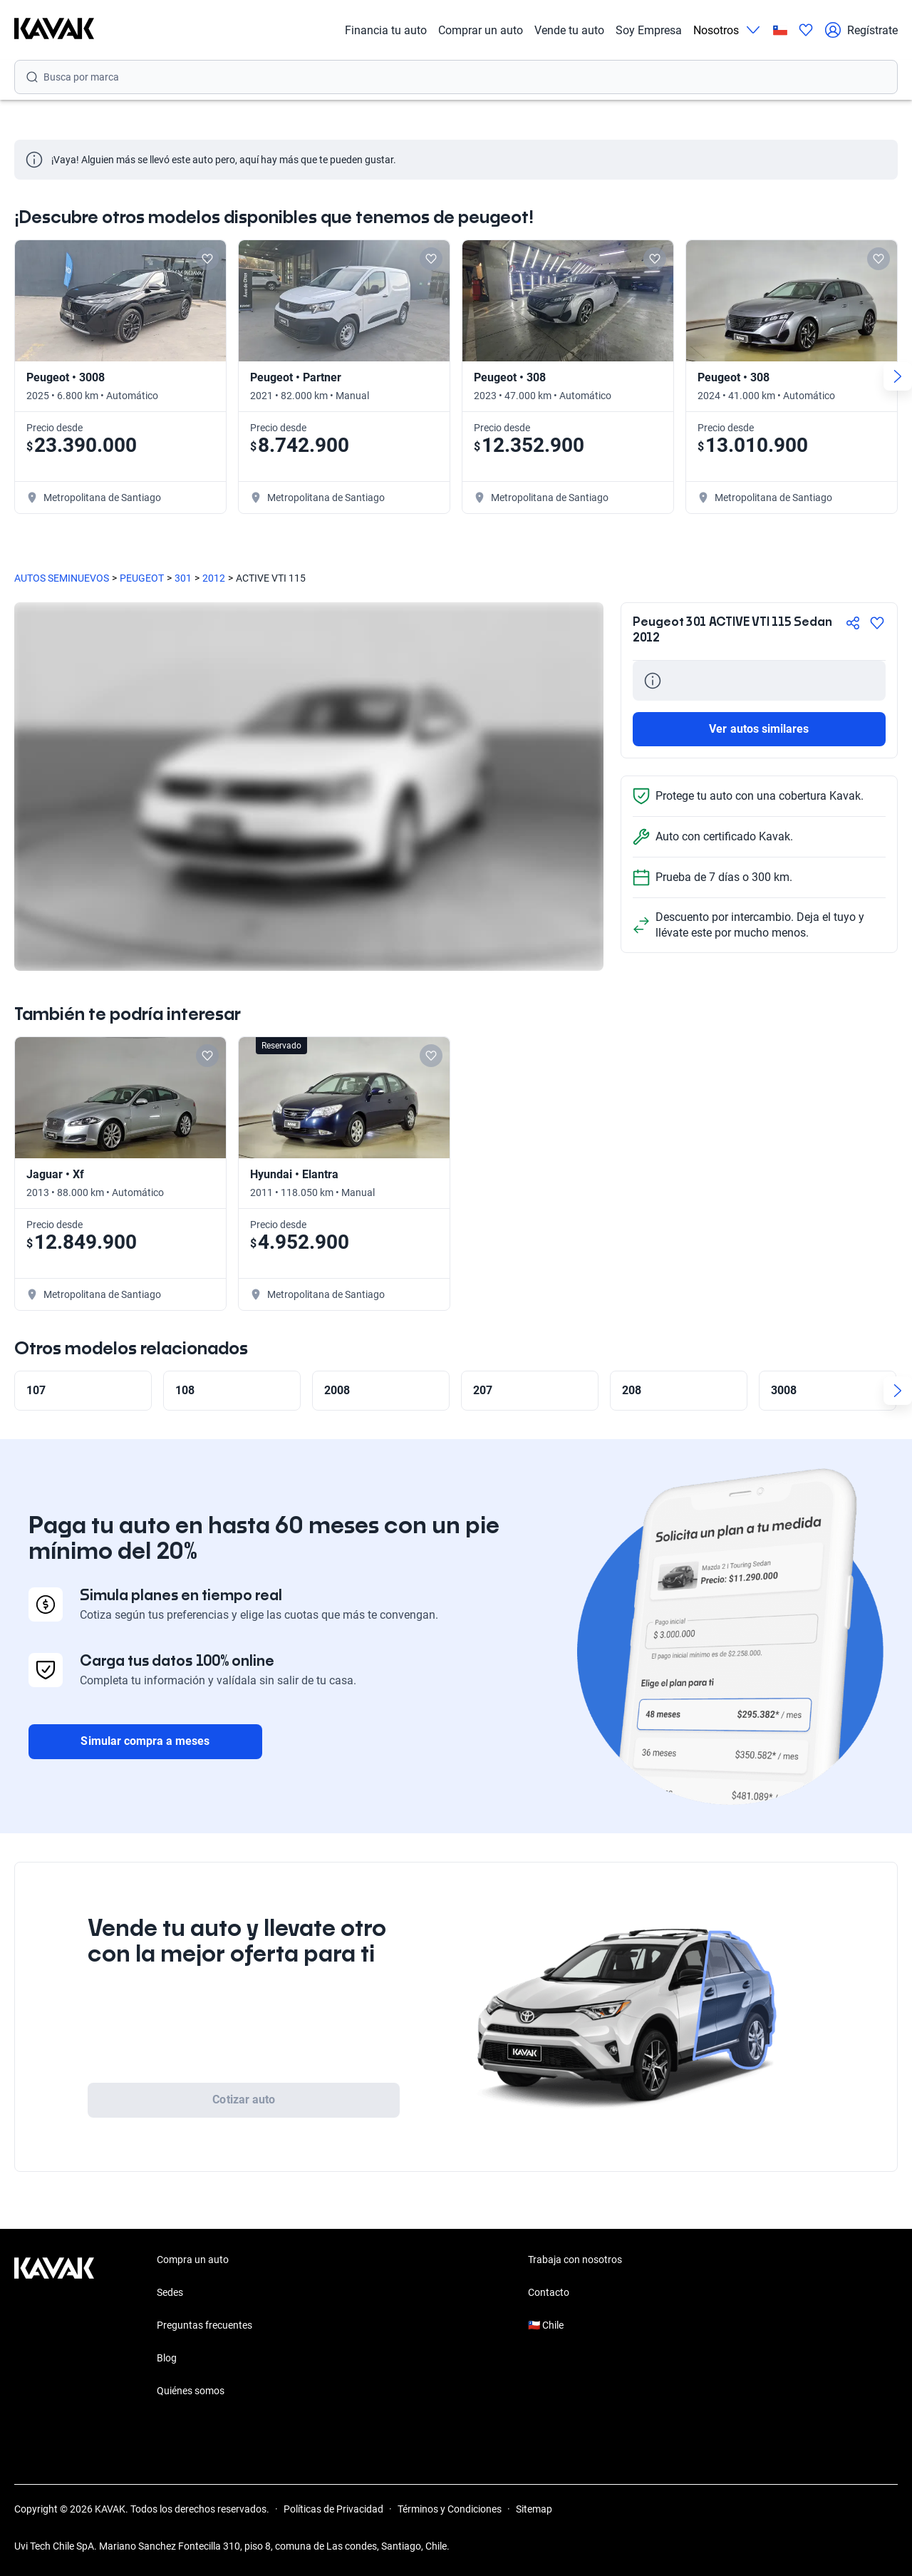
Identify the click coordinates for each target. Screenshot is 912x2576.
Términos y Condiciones (450, 2509)
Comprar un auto (480, 30)
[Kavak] (54, 30)
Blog (167, 2358)
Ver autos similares (759, 729)
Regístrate (861, 29)
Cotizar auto (243, 2099)
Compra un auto (193, 2259)
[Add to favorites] (207, 258)
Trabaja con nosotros (575, 2259)
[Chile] (780, 30)
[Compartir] (852, 623)
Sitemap (534, 2509)
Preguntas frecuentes (204, 2325)
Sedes (170, 2292)
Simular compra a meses (145, 1741)
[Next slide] (898, 376)
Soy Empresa (649, 30)
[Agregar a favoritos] (877, 623)
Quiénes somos (190, 2390)
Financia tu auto (386, 30)
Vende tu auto (569, 30)
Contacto (548, 2292)
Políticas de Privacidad (333, 2509)
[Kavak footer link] (54, 2327)
